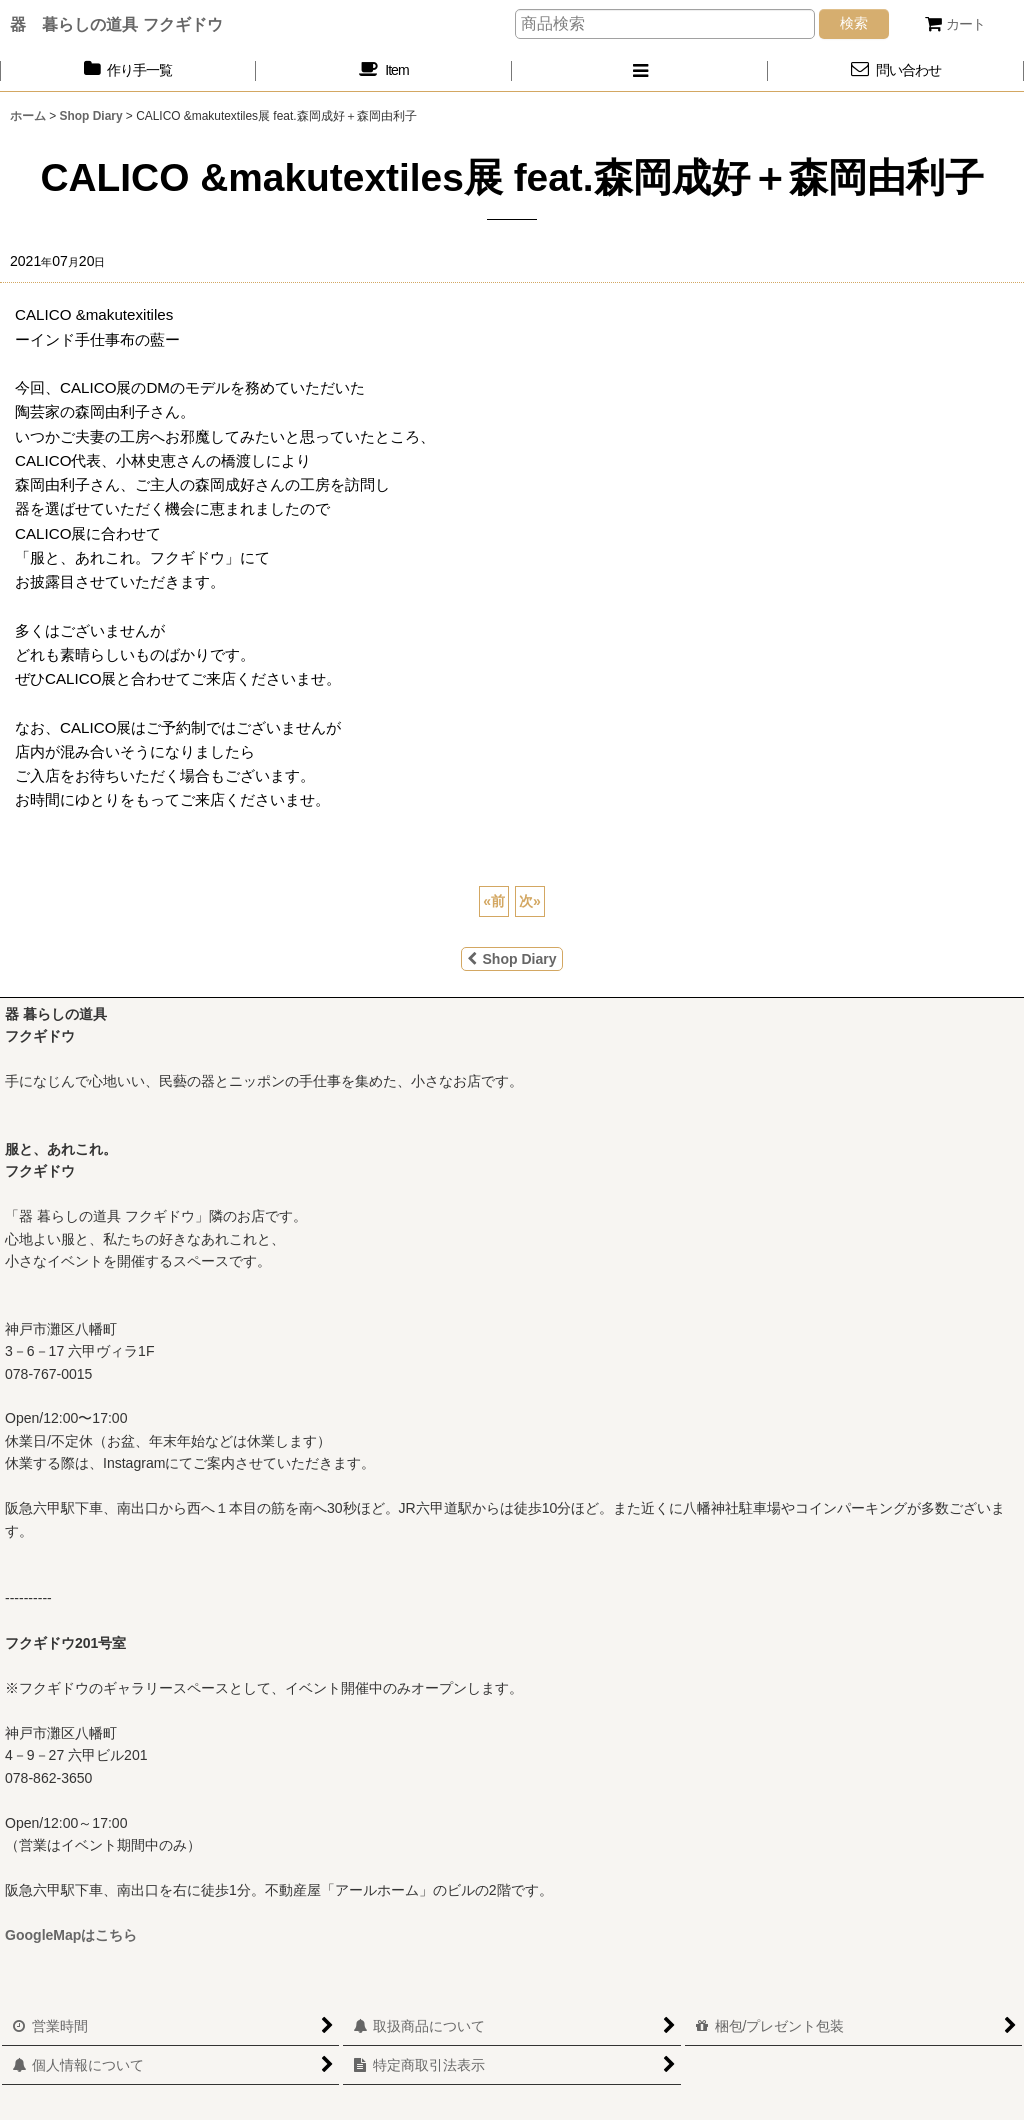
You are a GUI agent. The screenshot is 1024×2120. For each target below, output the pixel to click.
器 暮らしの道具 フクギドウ (116, 24)
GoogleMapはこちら (71, 1935)
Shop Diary (511, 959)
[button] (640, 70)
